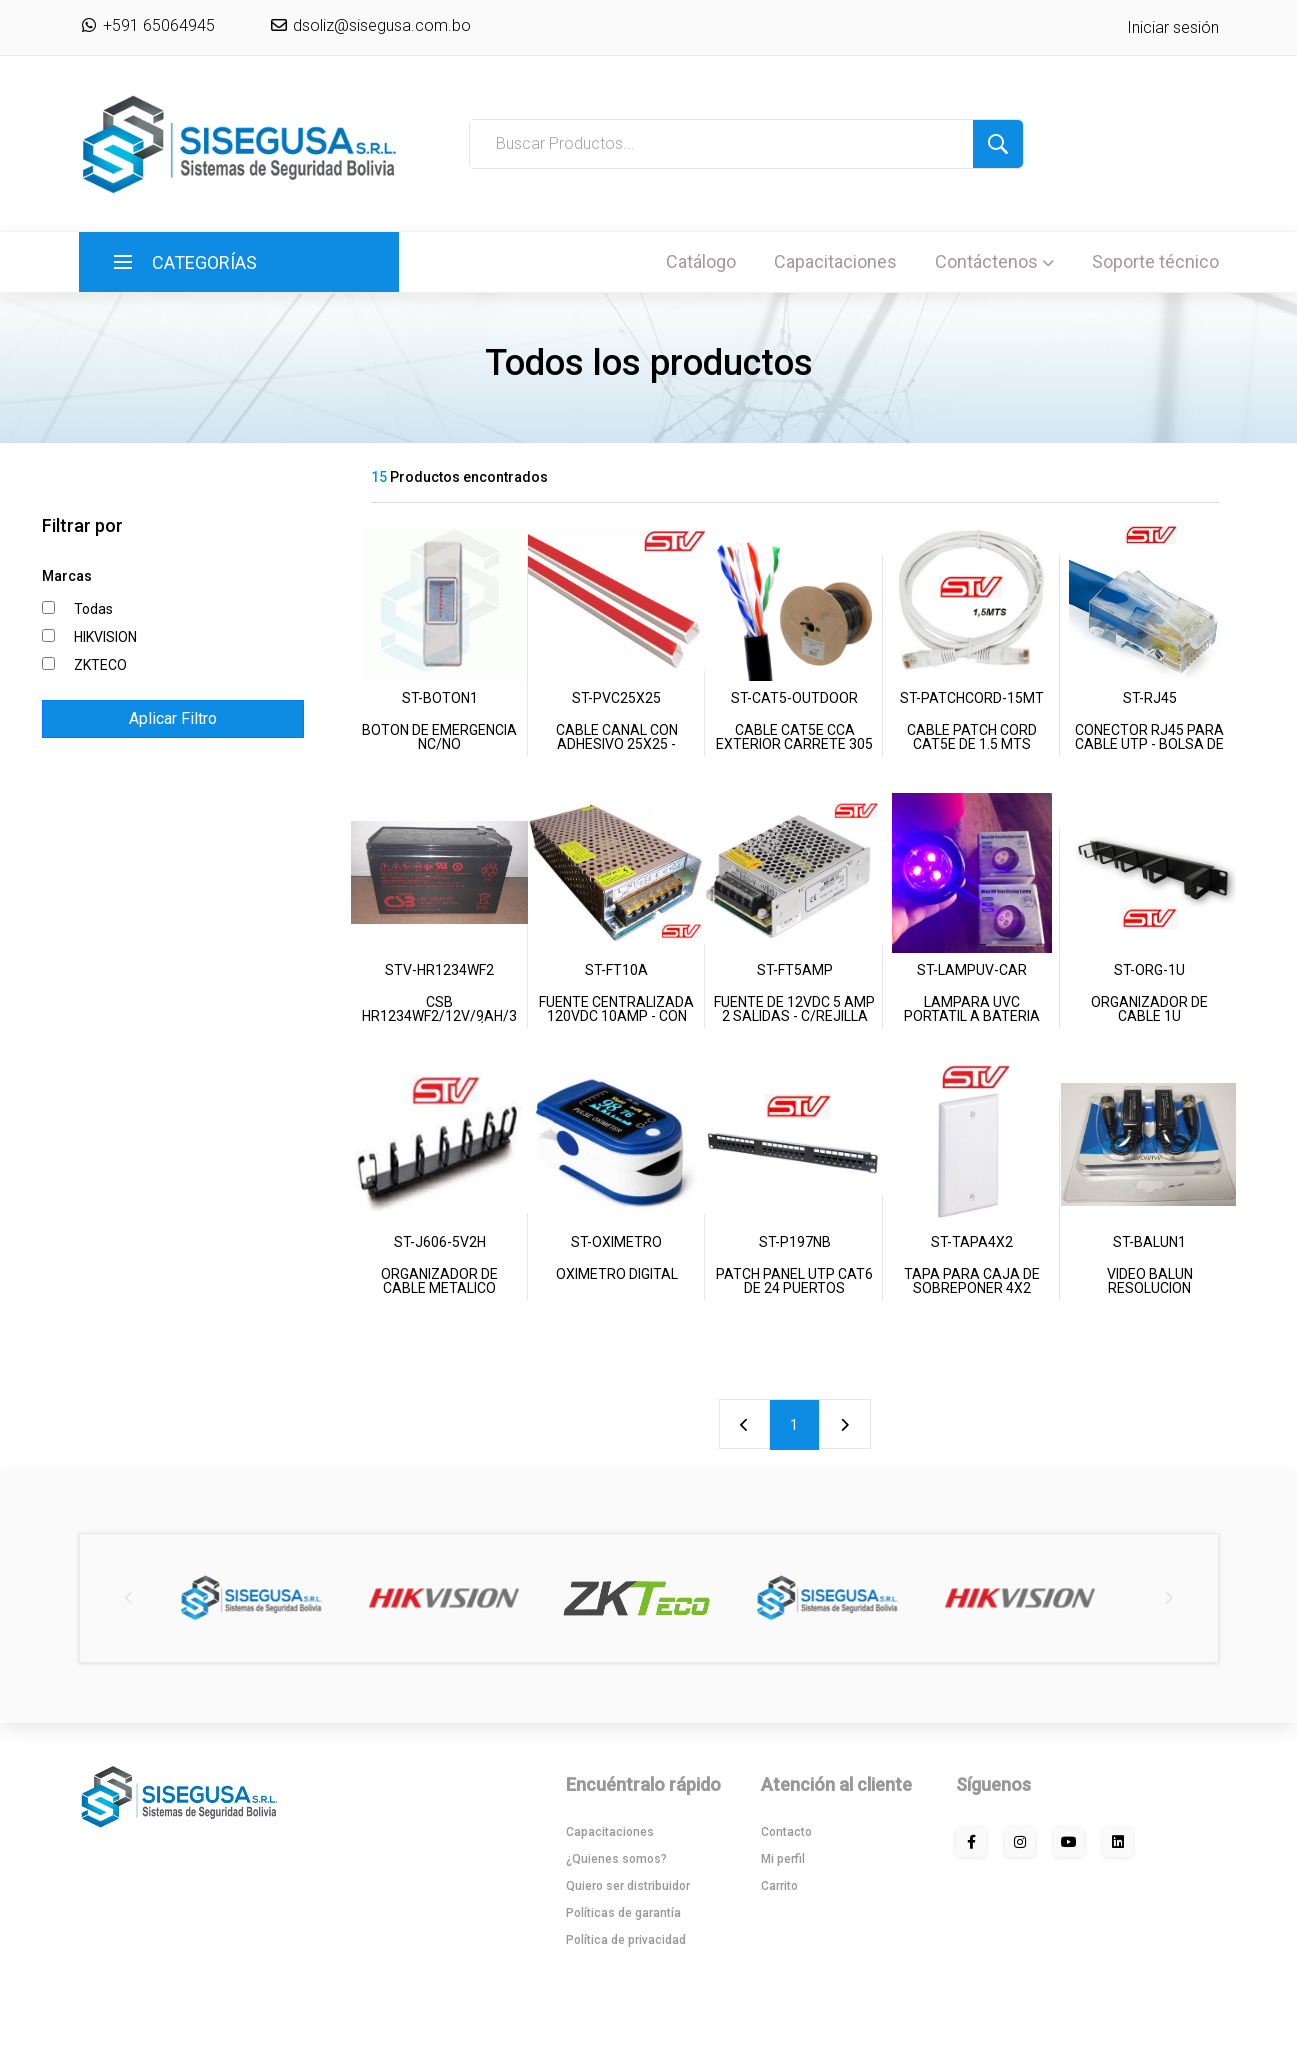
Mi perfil (783, 1859)
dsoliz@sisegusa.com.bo (380, 25)
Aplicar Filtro (173, 718)
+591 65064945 (147, 25)
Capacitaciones (835, 261)
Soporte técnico (1155, 261)
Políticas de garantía (623, 1913)
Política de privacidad (626, 1940)
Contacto (786, 1832)
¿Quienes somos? (616, 1859)
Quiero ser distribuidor (628, 1886)
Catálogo (701, 261)
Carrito (779, 1886)
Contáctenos (994, 261)
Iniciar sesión (1173, 27)
